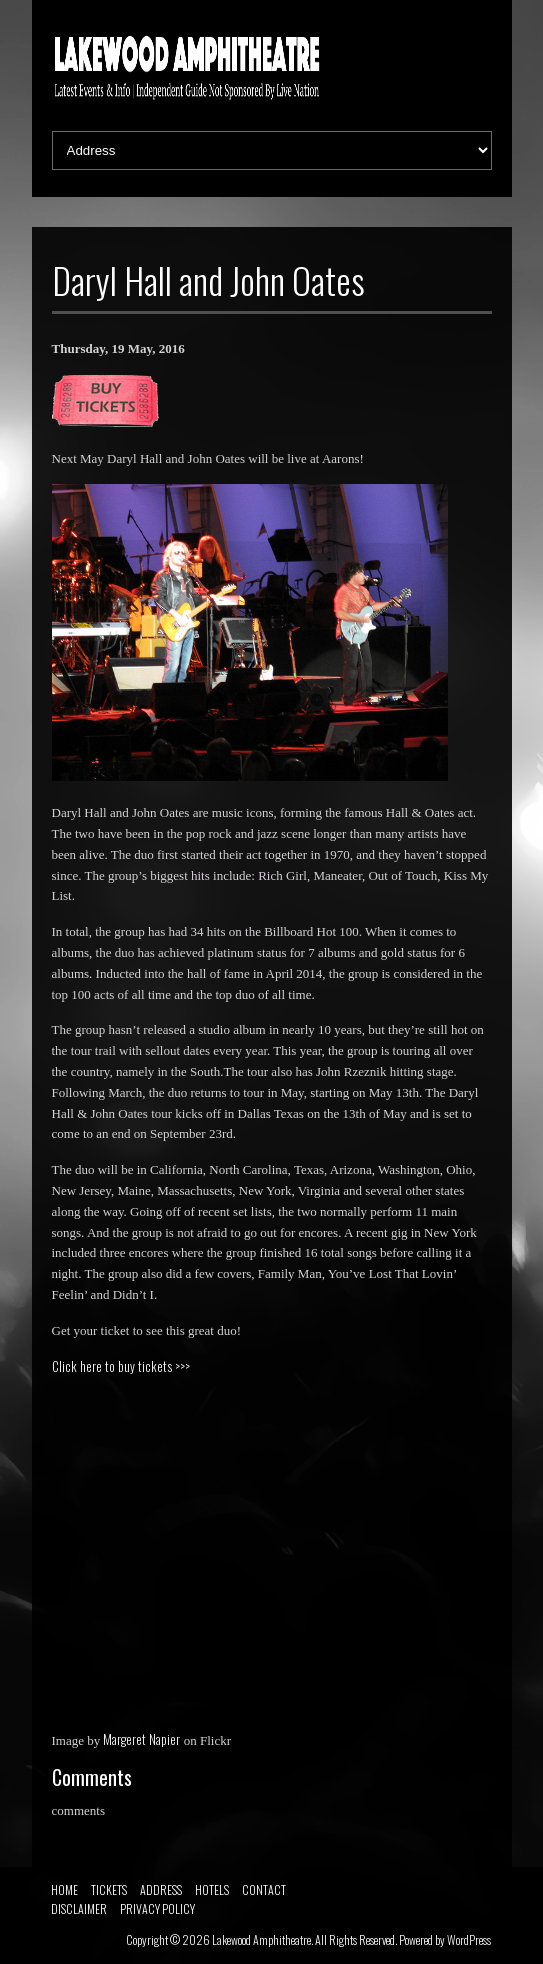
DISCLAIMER (79, 1908)
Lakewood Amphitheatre (261, 1939)
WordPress (469, 1939)
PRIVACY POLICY (157, 1908)
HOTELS (212, 1889)
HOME (64, 1889)
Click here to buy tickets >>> (121, 1366)
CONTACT (264, 1889)
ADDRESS (161, 1889)
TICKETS (109, 1889)
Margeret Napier (141, 1739)
